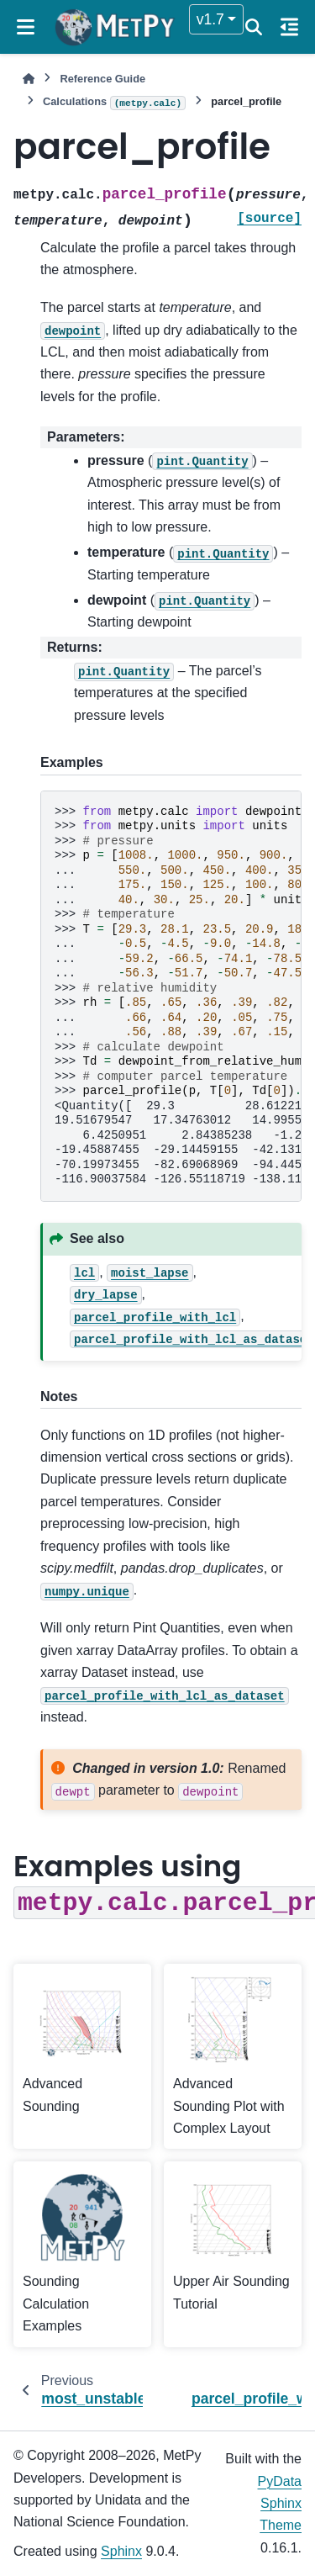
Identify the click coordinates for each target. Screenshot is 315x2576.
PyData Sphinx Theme (280, 2503)
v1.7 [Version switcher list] (210, 19)
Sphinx (121, 2551)
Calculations (114, 102)
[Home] (28, 78)
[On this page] (289, 27)
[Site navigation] (25, 27)
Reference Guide (102, 78)
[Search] (254, 27)
